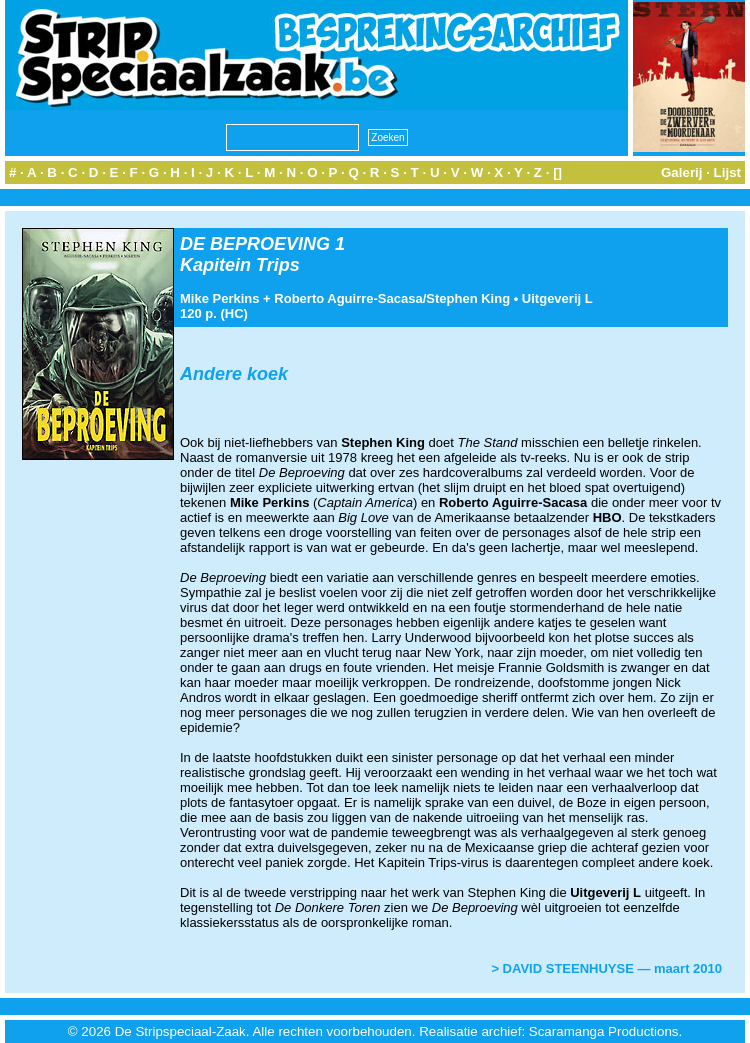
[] (557, 172)
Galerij (682, 172)
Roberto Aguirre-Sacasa (348, 298)
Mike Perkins (220, 298)
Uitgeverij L (557, 298)
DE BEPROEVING (255, 244)
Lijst (727, 172)
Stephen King (468, 298)
